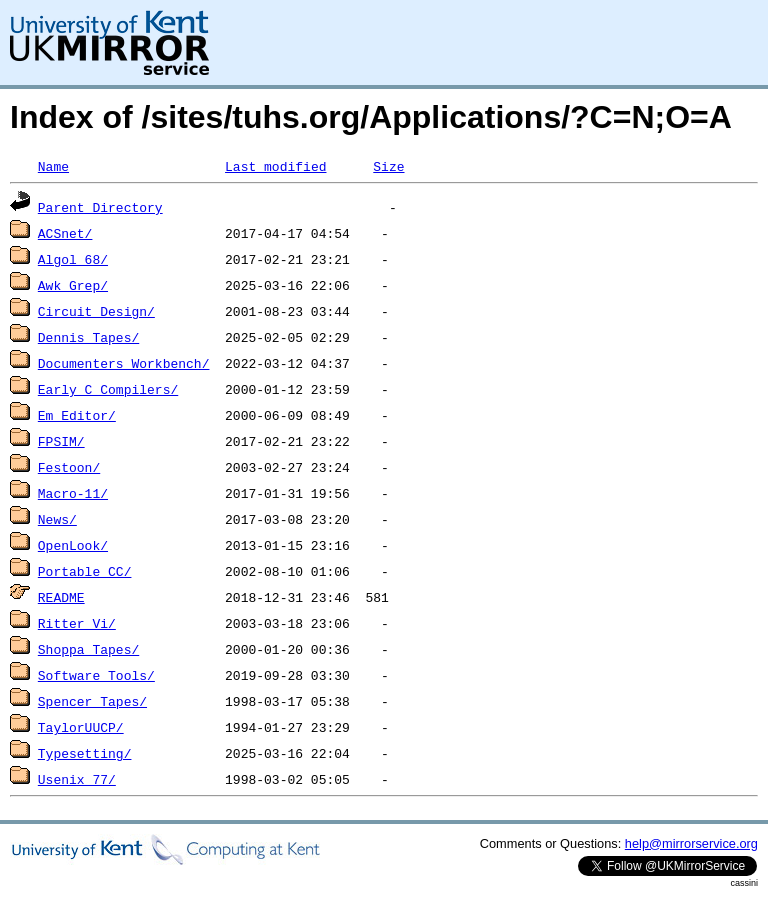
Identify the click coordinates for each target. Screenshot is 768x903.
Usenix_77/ (77, 779)
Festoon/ (69, 467)
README (61, 597)
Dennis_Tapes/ (88, 337)
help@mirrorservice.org (691, 843)
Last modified (275, 166)
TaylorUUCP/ (81, 727)
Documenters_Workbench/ (124, 363)
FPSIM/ (61, 441)
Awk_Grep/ (73, 285)
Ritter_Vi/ (77, 623)
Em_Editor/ (77, 415)
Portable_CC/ (85, 571)
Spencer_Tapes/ (92, 701)
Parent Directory (100, 207)
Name (53, 166)
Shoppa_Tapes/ (88, 649)
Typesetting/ (85, 753)
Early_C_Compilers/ (108, 389)
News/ (57, 519)
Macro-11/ (73, 493)
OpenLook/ (73, 545)
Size (388, 166)
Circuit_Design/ (96, 311)
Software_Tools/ (96, 675)
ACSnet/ (65, 233)
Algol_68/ (73, 259)
